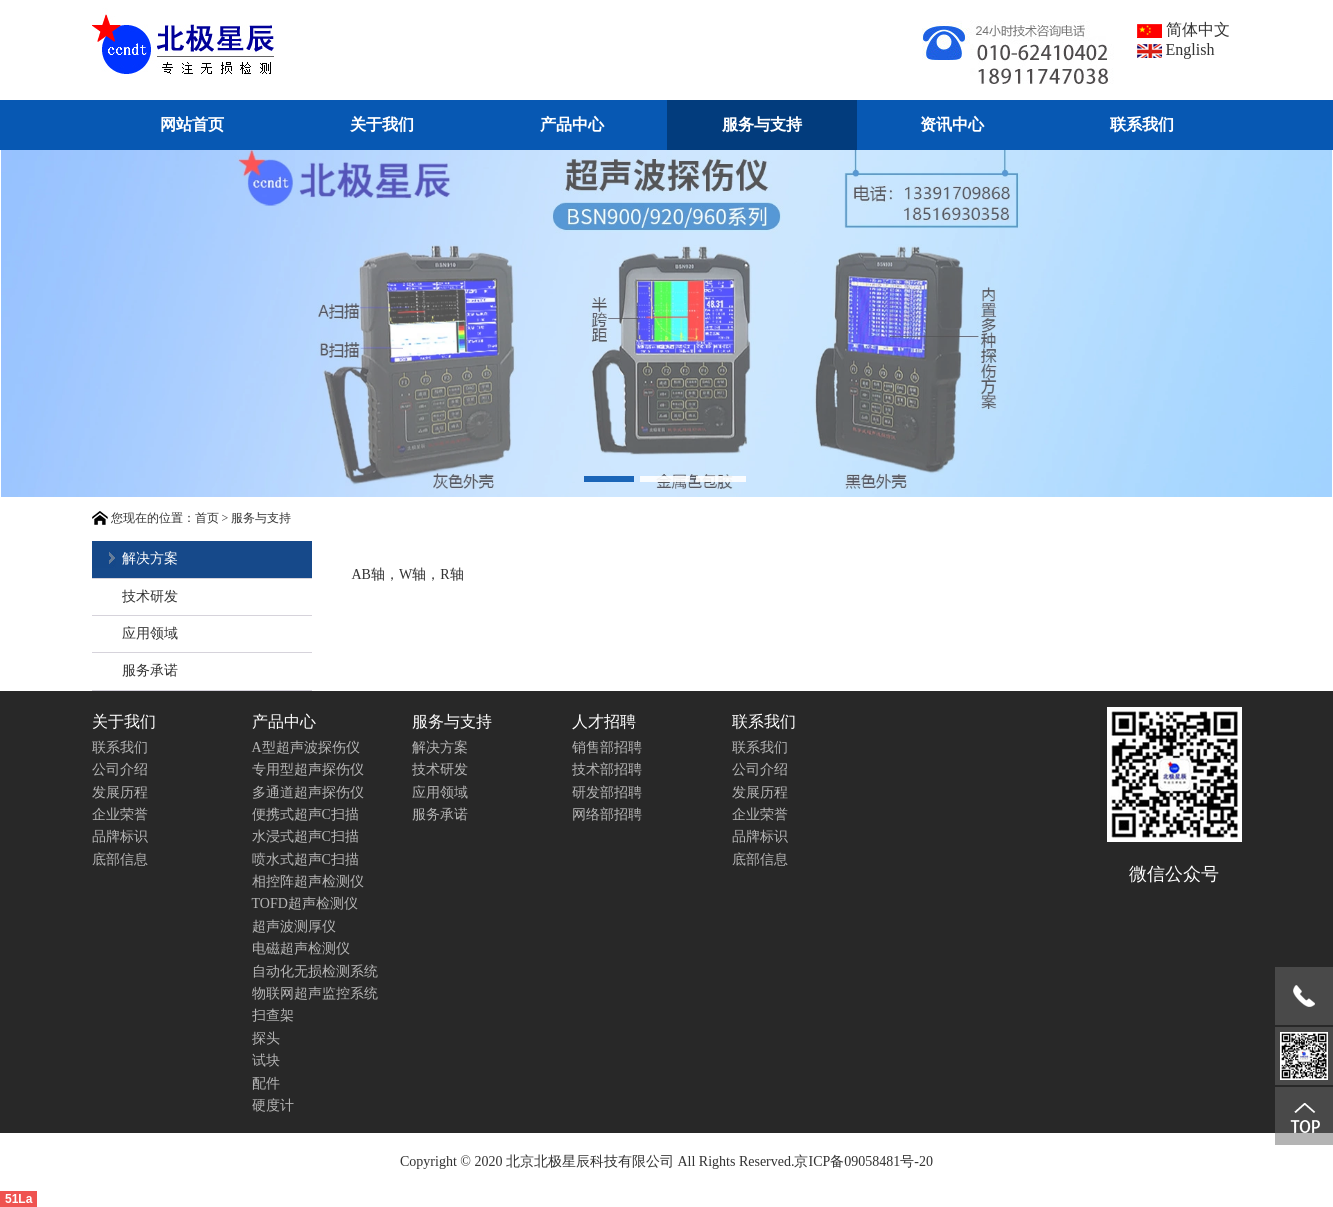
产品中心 (572, 124)
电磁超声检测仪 (301, 948)
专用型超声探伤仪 (308, 769)
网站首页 (192, 124)
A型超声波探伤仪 (306, 747)
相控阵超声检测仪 (308, 881)
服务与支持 (762, 124)
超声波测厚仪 (294, 926)
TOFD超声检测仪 (305, 903)
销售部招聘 (607, 747)
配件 (266, 1083)
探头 (266, 1038)
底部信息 (120, 859)
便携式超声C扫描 (305, 814)
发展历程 (120, 792)
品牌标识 (120, 836)
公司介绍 (120, 769)
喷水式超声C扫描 (305, 859)
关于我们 (382, 124)
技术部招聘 (607, 769)
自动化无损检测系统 (315, 971)
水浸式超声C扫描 (305, 836)
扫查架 (273, 1015)
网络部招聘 (607, 814)
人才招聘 (604, 721)
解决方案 (150, 558)
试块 (266, 1060)
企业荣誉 (120, 814)
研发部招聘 (607, 792)
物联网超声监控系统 (315, 993)
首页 (207, 518)
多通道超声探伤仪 (308, 792)
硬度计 (273, 1105)
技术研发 (150, 596)
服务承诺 (150, 670)
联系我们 (1142, 124)
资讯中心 (952, 124)
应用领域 (150, 633)
